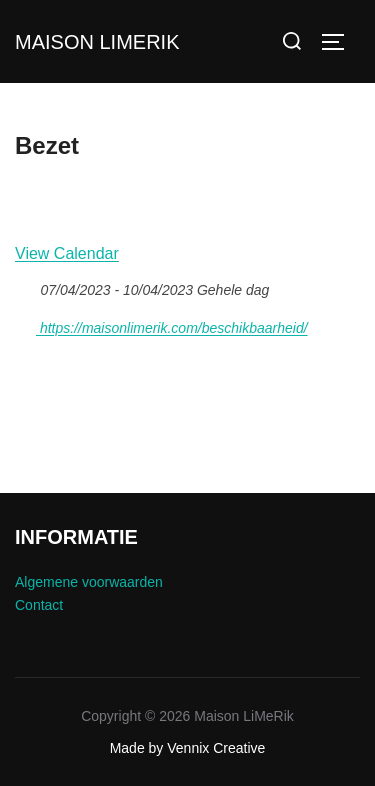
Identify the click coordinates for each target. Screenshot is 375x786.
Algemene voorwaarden (89, 582)
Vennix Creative (216, 748)
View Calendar (67, 253)
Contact (39, 605)
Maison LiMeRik (97, 42)
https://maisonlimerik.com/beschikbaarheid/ (161, 325)
